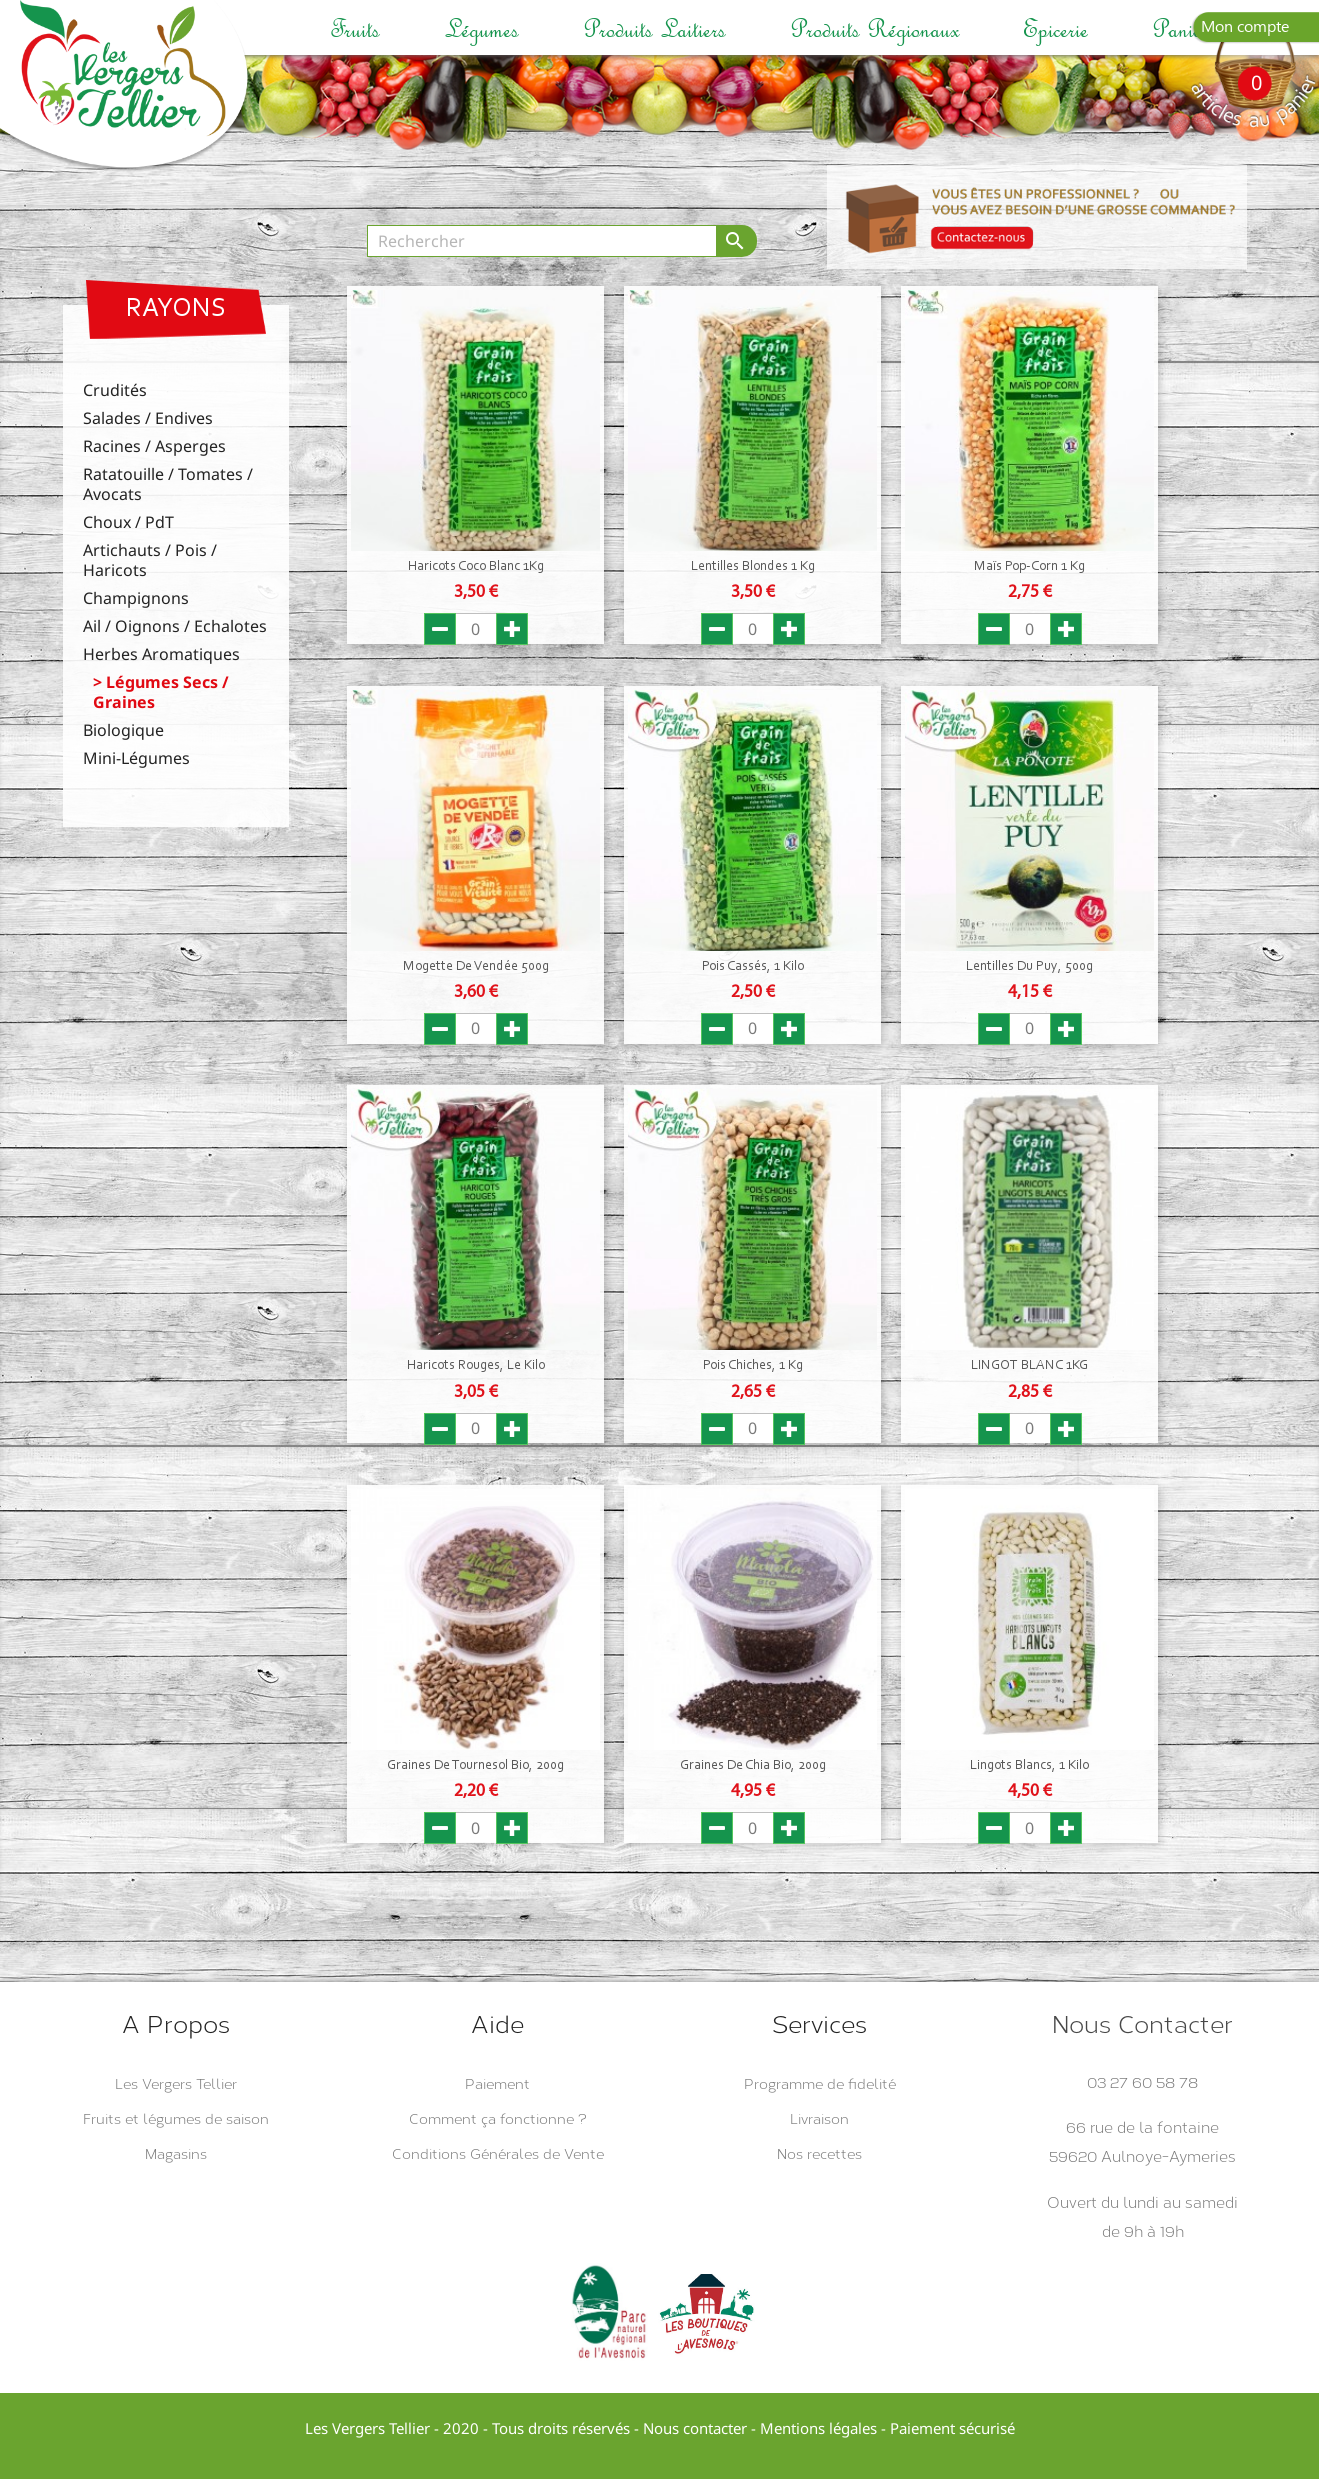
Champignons (136, 598)
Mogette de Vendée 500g (476, 967)
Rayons (176, 309)
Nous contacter (695, 2428)
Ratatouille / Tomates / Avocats (168, 484)
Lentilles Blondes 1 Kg (753, 567)
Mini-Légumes (136, 758)
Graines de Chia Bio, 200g (753, 1766)
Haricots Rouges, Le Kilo (476, 1366)
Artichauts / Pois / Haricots (150, 560)
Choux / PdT (128, 522)
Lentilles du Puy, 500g (1029, 967)
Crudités (115, 390)
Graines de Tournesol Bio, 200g (475, 1766)
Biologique (123, 730)
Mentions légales (818, 2428)
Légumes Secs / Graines (161, 692)
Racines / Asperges (154, 446)
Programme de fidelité (820, 2084)
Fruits (355, 29)
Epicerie (1055, 29)
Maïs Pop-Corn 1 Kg (1029, 567)
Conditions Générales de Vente (498, 2154)
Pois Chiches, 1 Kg (753, 1366)
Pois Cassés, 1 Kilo (753, 967)
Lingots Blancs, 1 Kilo (1029, 1766)
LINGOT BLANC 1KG (1029, 1366)
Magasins (176, 2154)
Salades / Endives (148, 418)
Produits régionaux (874, 29)
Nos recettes (819, 2154)
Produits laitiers (654, 29)
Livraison (819, 2119)
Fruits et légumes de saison (176, 2119)
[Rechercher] (542, 241)
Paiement (497, 2084)
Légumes (481, 29)
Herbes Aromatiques (161, 654)
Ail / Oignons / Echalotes (175, 626)
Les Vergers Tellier (176, 2084)
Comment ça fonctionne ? (498, 2119)
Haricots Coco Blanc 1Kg (476, 567)
